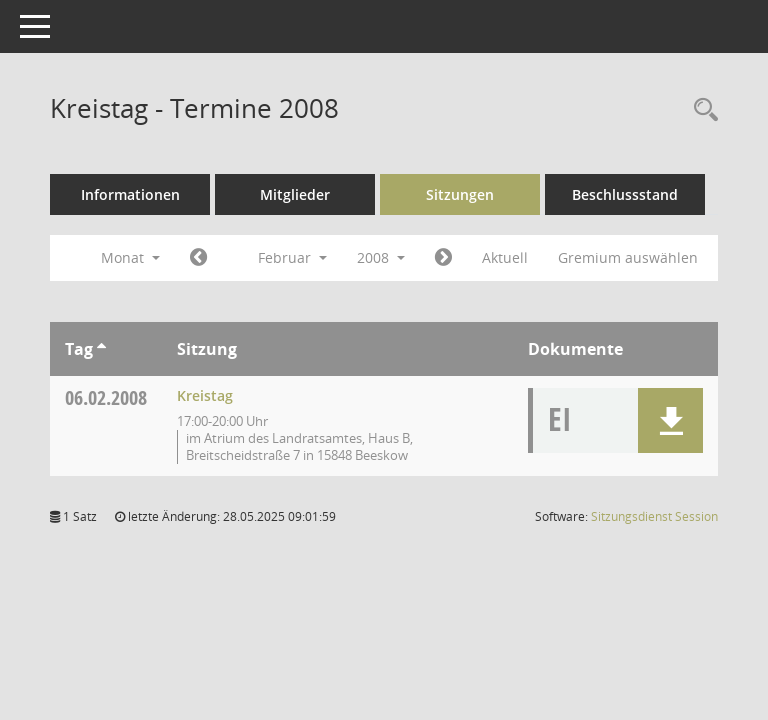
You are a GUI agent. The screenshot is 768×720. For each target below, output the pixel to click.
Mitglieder (295, 194)
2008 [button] (381, 257)
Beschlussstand (625, 194)
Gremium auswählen (628, 257)
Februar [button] (292, 257)
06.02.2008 (106, 397)
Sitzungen (460, 194)
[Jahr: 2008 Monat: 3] (443, 258)
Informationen (130, 194)
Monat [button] (130, 257)
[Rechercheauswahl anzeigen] (701, 110)
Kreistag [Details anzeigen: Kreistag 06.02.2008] (205, 395)
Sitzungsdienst (654, 516)
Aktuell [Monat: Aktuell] (505, 257)
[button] (670, 420)
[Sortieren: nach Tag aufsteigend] (101, 349)
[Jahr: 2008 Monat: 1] (198, 258)
